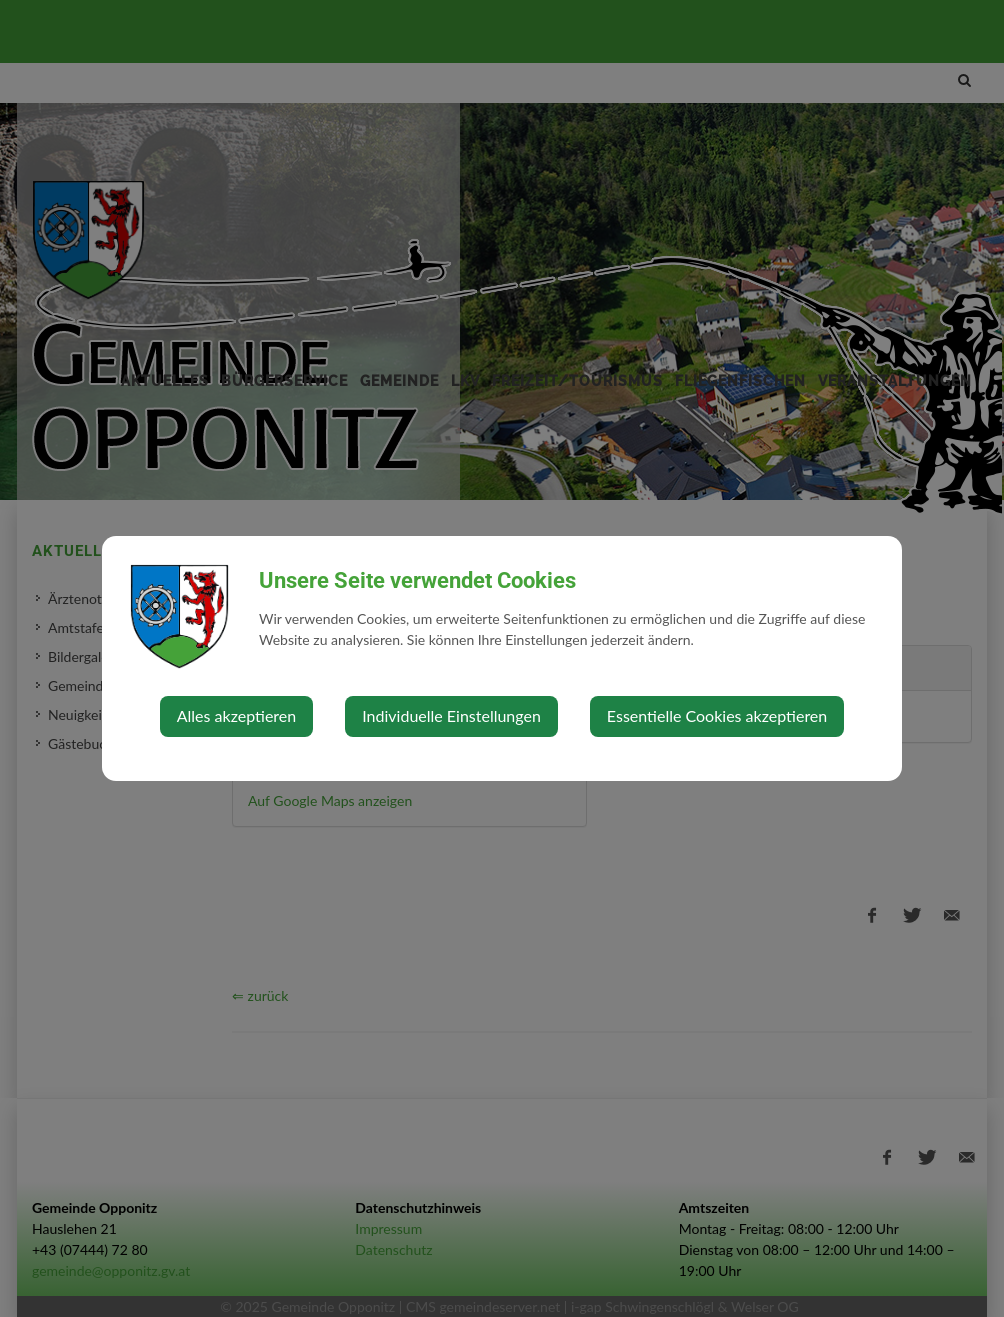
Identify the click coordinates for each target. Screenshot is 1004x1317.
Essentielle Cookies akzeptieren (717, 715)
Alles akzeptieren (236, 715)
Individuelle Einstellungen (451, 715)
